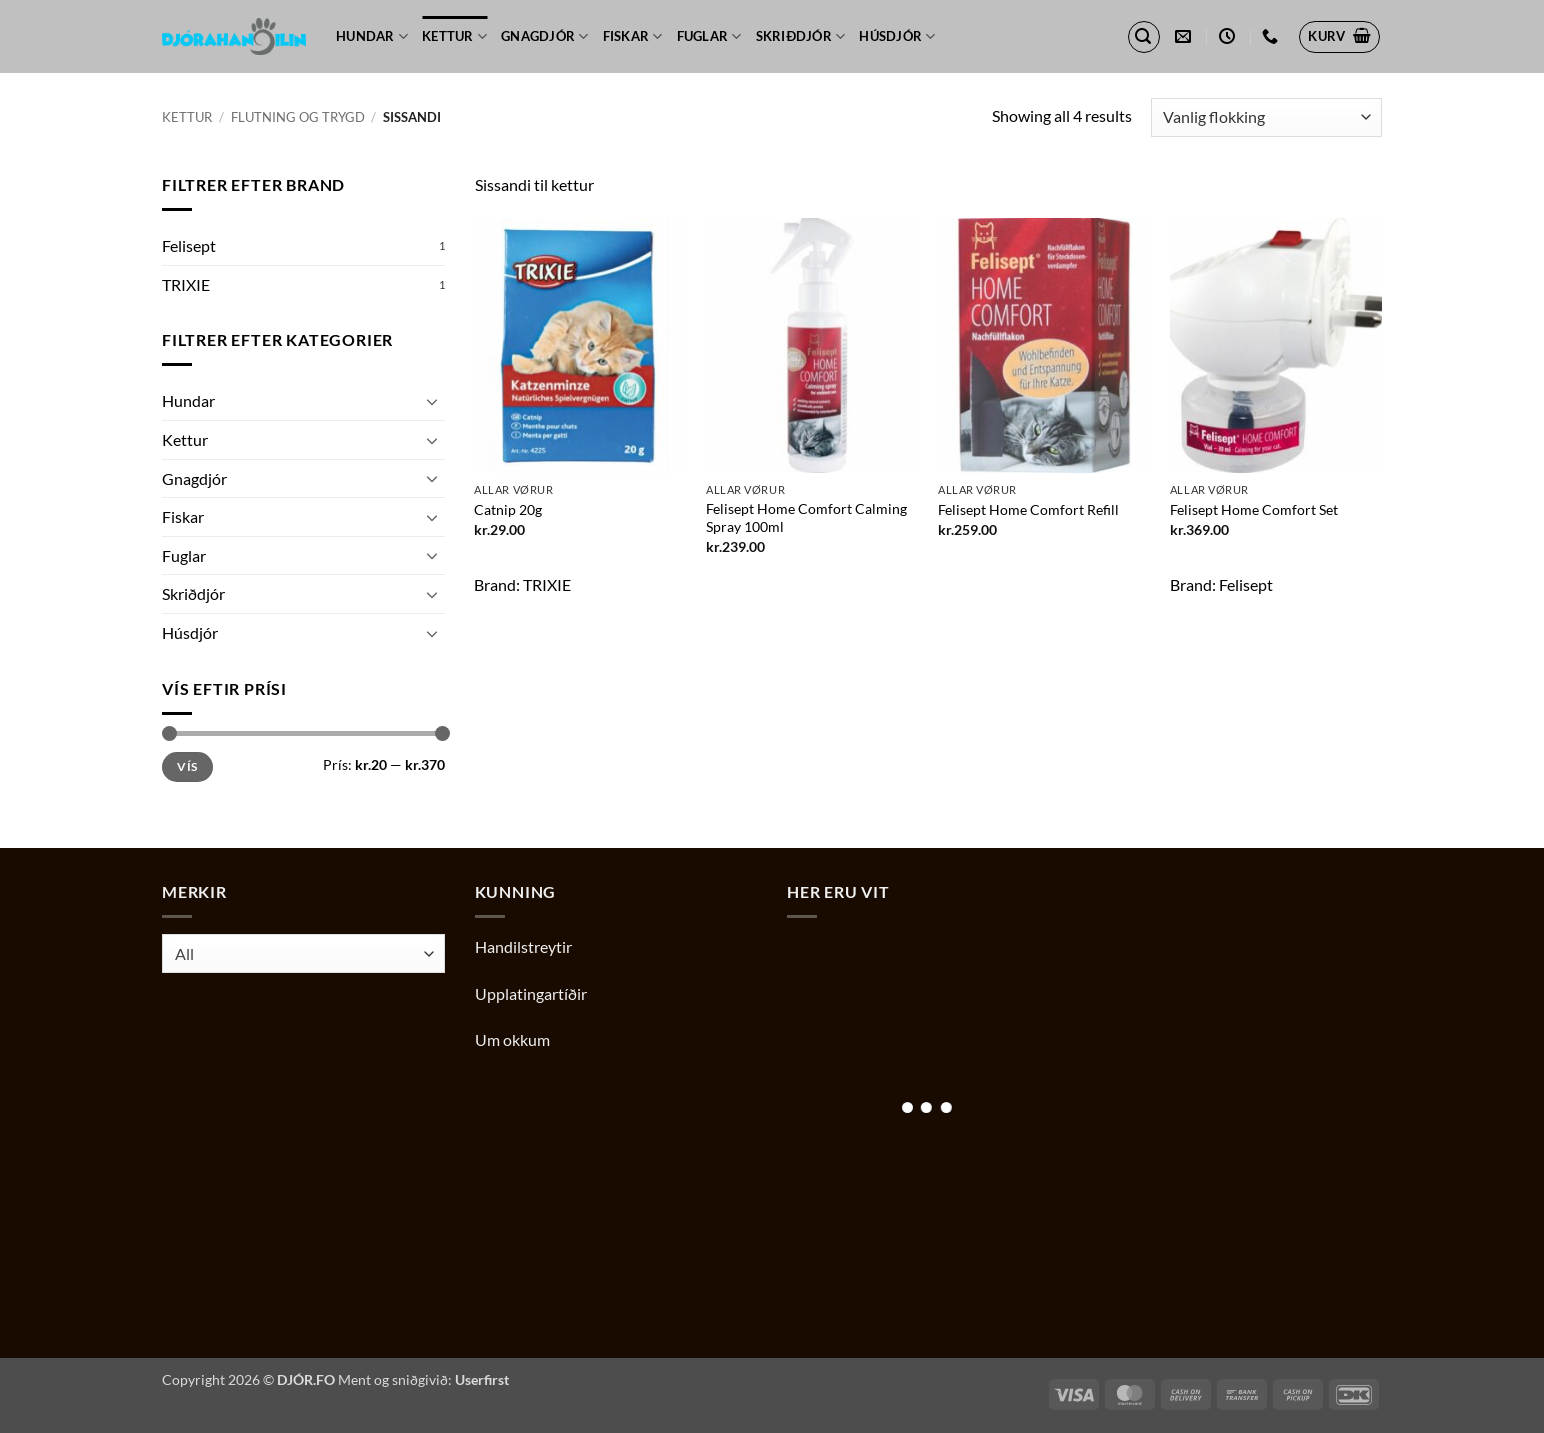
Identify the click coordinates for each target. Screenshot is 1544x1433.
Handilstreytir (523, 946)
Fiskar (633, 36)
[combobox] (303, 953)
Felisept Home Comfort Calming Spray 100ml (806, 518)
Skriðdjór (801, 36)
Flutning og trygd (298, 117)
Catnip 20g (508, 509)
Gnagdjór (545, 36)
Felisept (189, 245)
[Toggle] (433, 401)
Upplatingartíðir (531, 993)
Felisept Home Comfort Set (1254, 509)
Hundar (372, 36)
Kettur (454, 36)
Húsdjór (897, 36)
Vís (187, 766)
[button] (1144, 37)
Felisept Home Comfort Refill (1028, 509)
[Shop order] (1266, 117)
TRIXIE (186, 284)
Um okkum (512, 1039)
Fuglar (709, 36)
